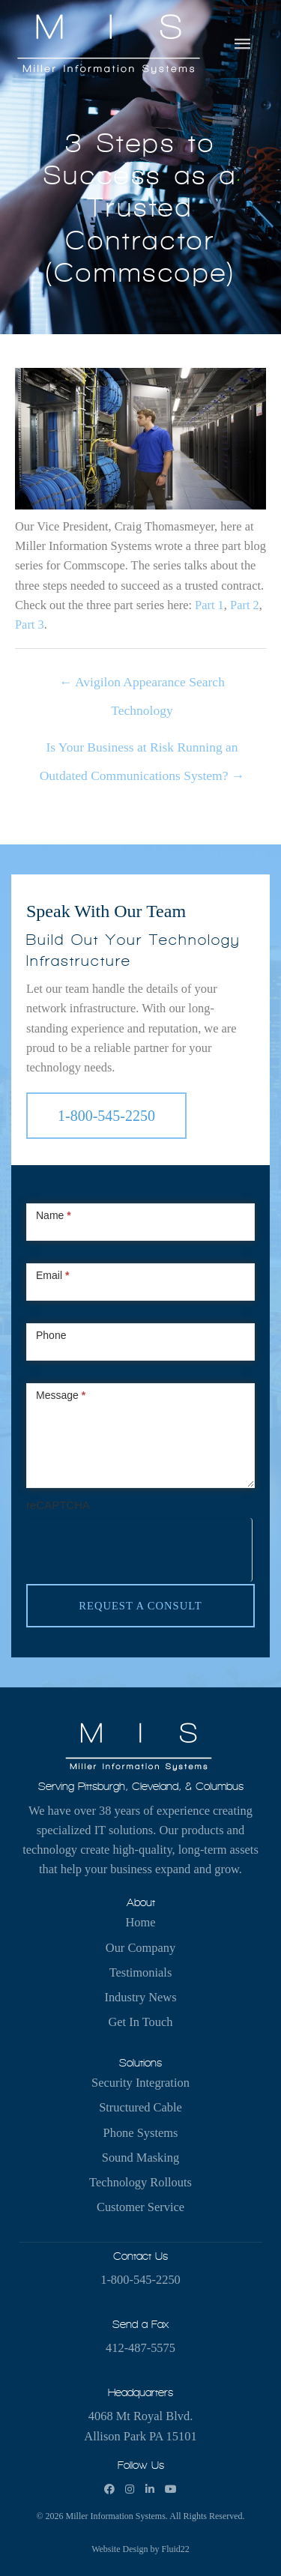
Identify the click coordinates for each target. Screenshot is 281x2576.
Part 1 (209, 605)
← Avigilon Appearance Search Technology (142, 686)
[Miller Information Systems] (108, 44)
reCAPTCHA (58, 1505)
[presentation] (139, 1547)
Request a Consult (140, 1606)
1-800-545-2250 (140, 2280)
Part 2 (244, 605)
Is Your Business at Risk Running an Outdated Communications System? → (142, 752)
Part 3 (29, 624)
